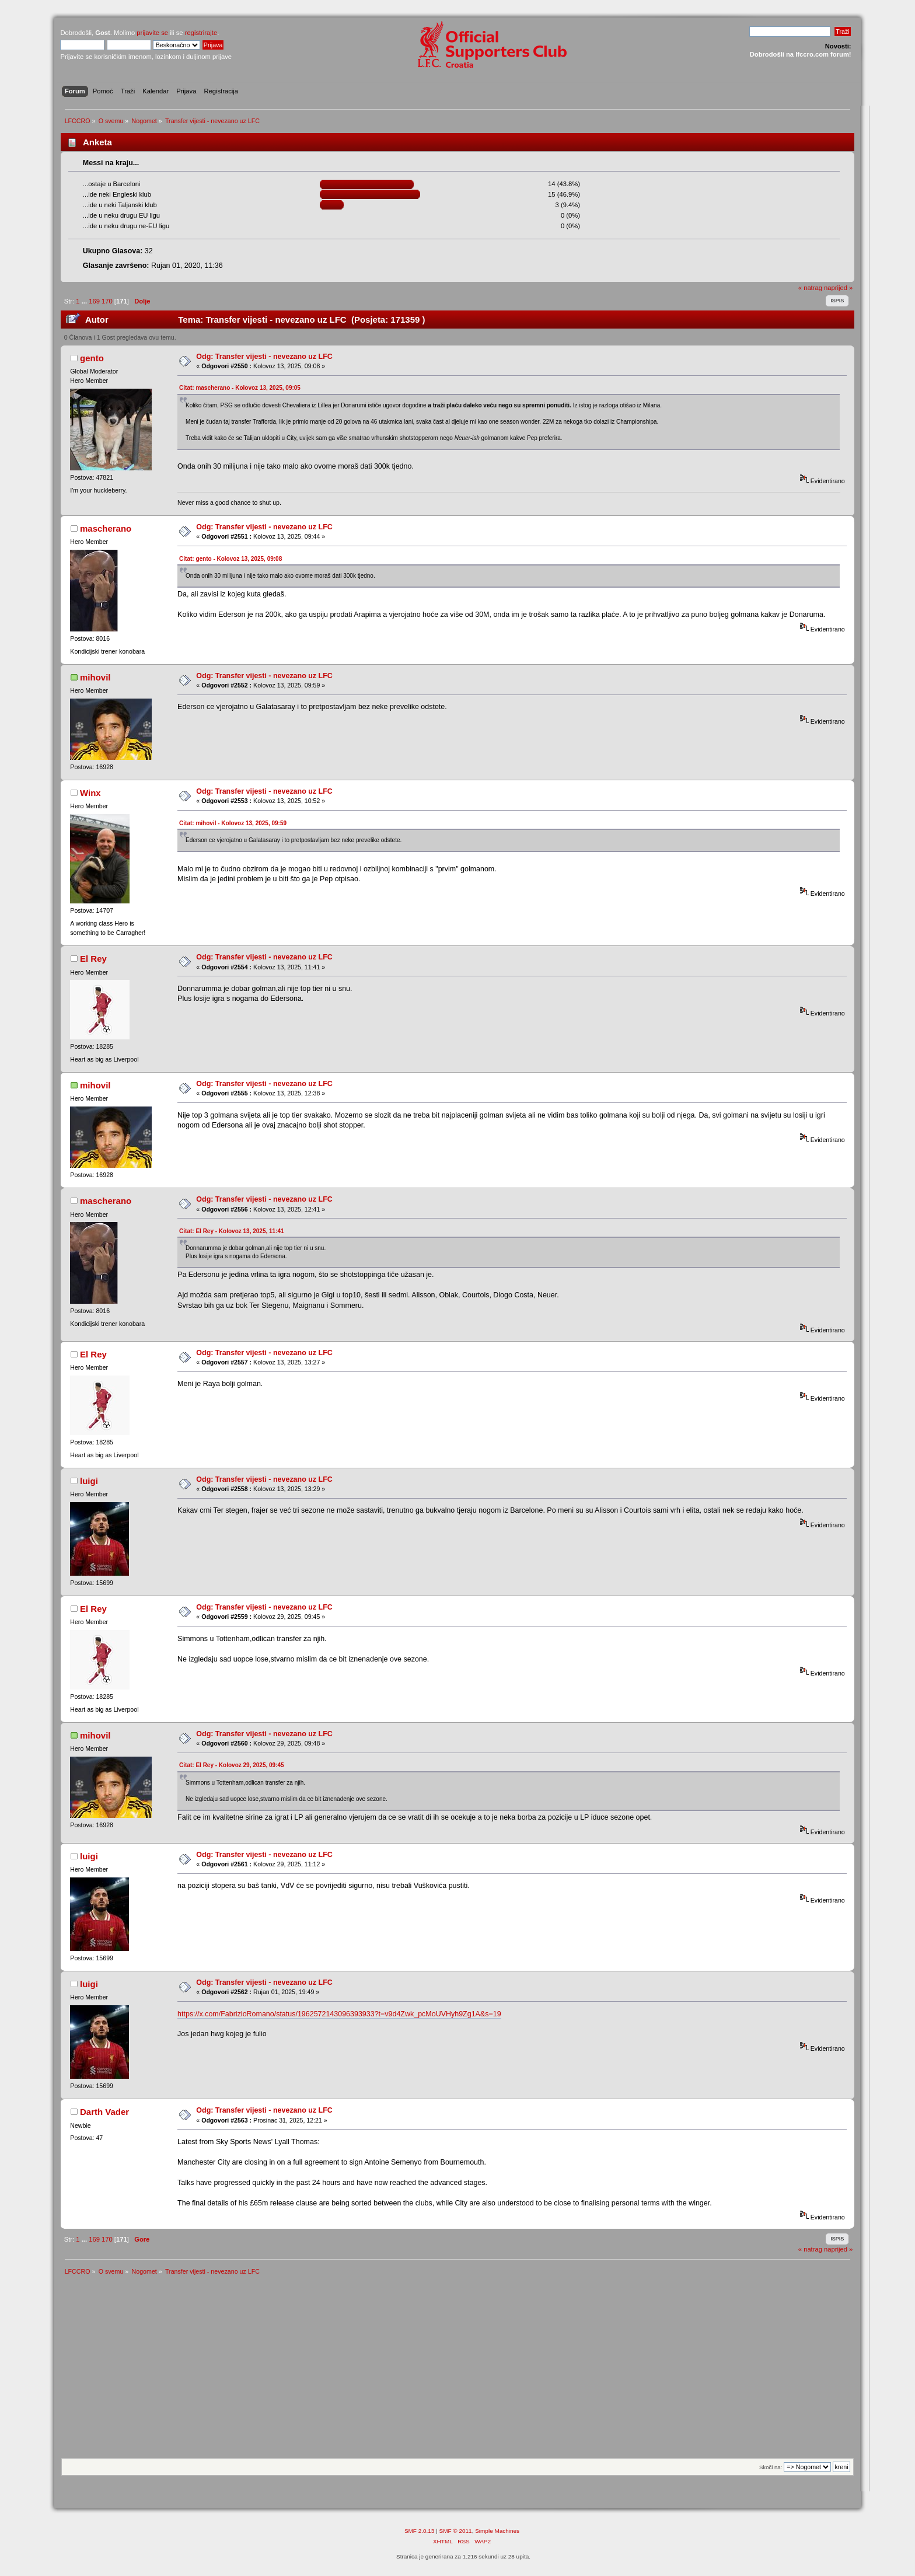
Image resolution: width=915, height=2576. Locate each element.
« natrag (810, 287)
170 (107, 301)
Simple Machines (497, 2531)
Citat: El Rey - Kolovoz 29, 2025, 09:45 (231, 1765)
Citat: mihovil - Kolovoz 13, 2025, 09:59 (233, 823)
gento (92, 358)
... (85, 301)
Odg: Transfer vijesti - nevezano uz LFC (264, 356)
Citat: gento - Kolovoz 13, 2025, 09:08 (230, 559)
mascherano (105, 528)
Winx (90, 793)
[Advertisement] (457, 2370)
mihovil (95, 677)
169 (94, 301)
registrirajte (201, 32)
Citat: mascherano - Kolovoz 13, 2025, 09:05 (240, 388)
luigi (89, 1481)
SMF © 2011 (455, 2531)
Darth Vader (104, 2112)
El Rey (93, 959)
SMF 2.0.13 (419, 2531)
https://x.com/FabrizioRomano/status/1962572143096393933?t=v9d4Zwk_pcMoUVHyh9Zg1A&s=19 (339, 2014)
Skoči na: (770, 2467)
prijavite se (152, 32)
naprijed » (838, 287)
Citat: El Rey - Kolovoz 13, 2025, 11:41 (231, 1231)
